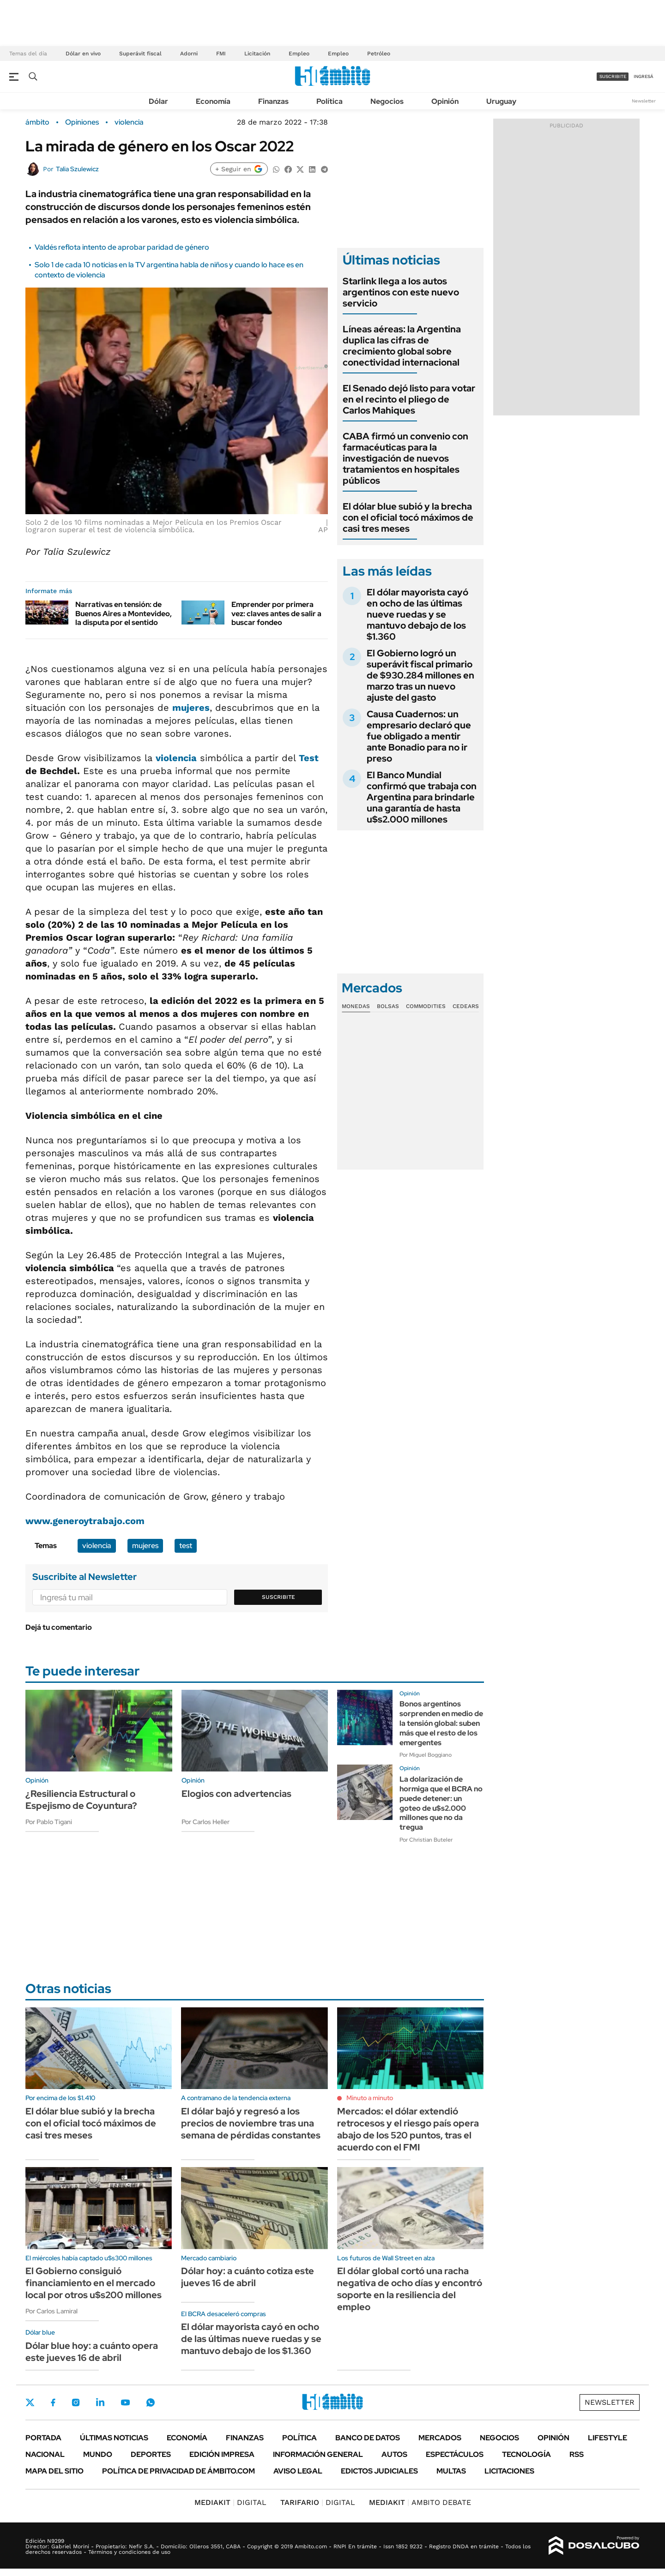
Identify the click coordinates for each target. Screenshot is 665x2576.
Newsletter (644, 100)
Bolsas (388, 1006)
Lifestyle (607, 2438)
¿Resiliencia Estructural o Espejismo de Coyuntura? (81, 1800)
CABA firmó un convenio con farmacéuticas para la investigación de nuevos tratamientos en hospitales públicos (405, 458)
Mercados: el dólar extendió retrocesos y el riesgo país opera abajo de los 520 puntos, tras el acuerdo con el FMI (408, 2129)
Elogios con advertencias (236, 1794)
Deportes (151, 2454)
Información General (318, 2454)
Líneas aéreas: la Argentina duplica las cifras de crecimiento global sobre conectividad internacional (402, 345)
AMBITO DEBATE (420, 2502)
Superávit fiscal (140, 53)
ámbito (37, 122)
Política (329, 101)
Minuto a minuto (369, 2098)
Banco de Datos (367, 2438)
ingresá (643, 76)
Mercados (439, 2438)
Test (309, 757)
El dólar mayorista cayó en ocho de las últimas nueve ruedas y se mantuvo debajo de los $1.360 (417, 614)
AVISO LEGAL (297, 2471)
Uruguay (501, 101)
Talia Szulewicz (77, 169)
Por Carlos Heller (205, 1822)
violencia (129, 122)
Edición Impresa (221, 2454)
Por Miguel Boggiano (425, 1755)
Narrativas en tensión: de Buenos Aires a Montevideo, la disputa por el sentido (123, 613)
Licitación (257, 53)
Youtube (125, 2402)
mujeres (191, 707)
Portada (43, 2438)
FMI (221, 53)
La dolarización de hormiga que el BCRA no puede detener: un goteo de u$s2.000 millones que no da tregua (441, 1803)
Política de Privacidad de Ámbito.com (178, 2471)
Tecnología (526, 2454)
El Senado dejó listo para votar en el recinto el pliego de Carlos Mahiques (409, 399)
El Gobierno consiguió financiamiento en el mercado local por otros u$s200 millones (93, 2283)
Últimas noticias (114, 2438)
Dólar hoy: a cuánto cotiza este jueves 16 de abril (247, 2277)
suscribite (612, 76)
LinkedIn (100, 2402)
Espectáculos (455, 2454)
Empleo (299, 53)
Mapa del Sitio (54, 2471)
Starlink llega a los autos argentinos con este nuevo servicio (401, 292)
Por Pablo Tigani (48, 1822)
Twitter (30, 2402)
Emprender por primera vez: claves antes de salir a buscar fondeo (276, 613)
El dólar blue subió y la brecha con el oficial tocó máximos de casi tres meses (408, 517)
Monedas (356, 1006)
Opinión (445, 101)
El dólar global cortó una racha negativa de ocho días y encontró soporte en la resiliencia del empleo (409, 2289)
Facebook (53, 2402)
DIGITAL (230, 2502)
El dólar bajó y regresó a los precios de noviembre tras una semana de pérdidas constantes (250, 2123)
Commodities (426, 1006)
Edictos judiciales (379, 2471)
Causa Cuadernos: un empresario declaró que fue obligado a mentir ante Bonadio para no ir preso (419, 736)
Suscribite (278, 1597)
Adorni (189, 53)
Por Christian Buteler (426, 1839)
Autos (394, 2454)
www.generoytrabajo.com (85, 1520)
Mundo (97, 2454)
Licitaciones (509, 2471)
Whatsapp (150, 2402)
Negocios (387, 101)
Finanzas (273, 101)
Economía (213, 101)
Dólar (158, 101)
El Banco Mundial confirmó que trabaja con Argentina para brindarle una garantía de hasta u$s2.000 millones (422, 797)
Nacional (45, 2454)
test (185, 1545)
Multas (451, 2471)
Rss (576, 2454)
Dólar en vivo (83, 53)
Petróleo (378, 53)
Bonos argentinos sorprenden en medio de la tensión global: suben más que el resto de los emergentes (441, 1723)
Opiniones (82, 122)
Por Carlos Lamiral (51, 2311)
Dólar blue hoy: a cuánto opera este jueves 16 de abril (91, 2352)
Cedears (466, 1006)
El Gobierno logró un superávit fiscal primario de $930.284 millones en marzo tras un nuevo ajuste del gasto (420, 675)
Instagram (76, 2402)
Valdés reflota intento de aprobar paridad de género (122, 247)
